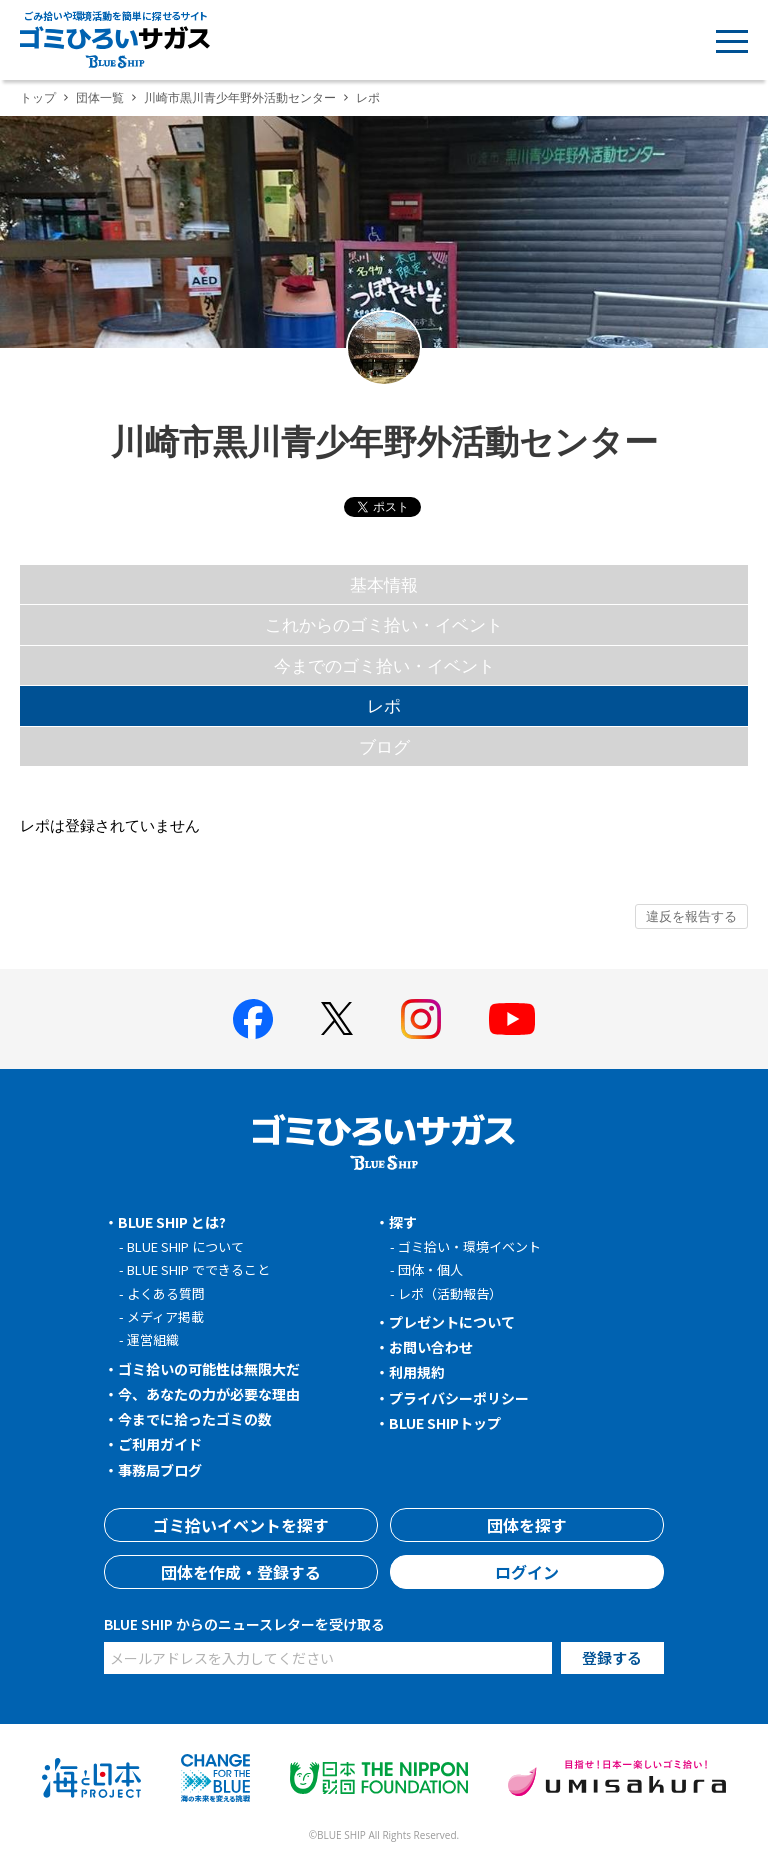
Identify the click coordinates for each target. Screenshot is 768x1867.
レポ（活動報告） (450, 1293)
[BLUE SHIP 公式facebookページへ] (253, 1019)
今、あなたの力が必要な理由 (209, 1394)
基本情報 (384, 584)
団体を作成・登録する (241, 1572)
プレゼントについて (452, 1322)
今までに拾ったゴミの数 (195, 1419)
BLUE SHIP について (185, 1246)
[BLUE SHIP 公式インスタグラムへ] (421, 1019)
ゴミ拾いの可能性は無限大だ (209, 1369)
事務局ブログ (160, 1470)
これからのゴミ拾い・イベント (384, 624)
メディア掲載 (165, 1316)
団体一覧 (100, 97)
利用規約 (417, 1372)
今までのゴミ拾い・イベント (384, 665)
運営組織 (153, 1339)
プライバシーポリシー (459, 1398)
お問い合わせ (431, 1347)
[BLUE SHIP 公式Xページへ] (337, 1018)
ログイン (527, 1572)
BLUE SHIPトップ (445, 1423)
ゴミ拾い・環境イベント (469, 1246)
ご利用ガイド (160, 1444)
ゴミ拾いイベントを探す (241, 1525)
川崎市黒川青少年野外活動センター (240, 97)
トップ (38, 97)
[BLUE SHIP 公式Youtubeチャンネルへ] (512, 1019)
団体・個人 (430, 1269)
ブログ (384, 746)
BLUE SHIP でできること (198, 1269)
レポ (384, 705)
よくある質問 (166, 1293)
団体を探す (527, 1525)
